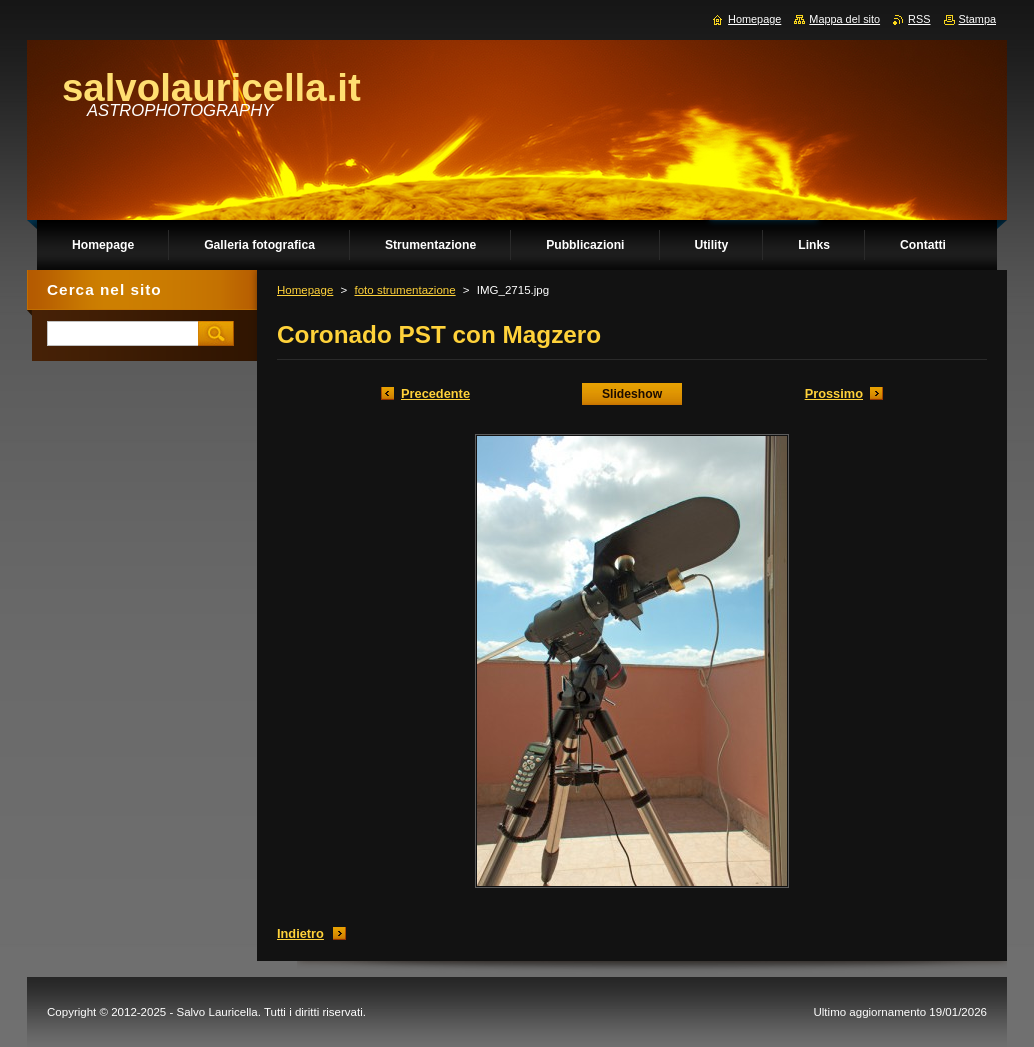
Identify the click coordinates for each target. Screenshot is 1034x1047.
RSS (919, 19)
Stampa (977, 19)
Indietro (300, 933)
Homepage (305, 290)
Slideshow (632, 394)
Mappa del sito (844, 19)
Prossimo (834, 393)
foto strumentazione (404, 290)
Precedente (435, 393)
